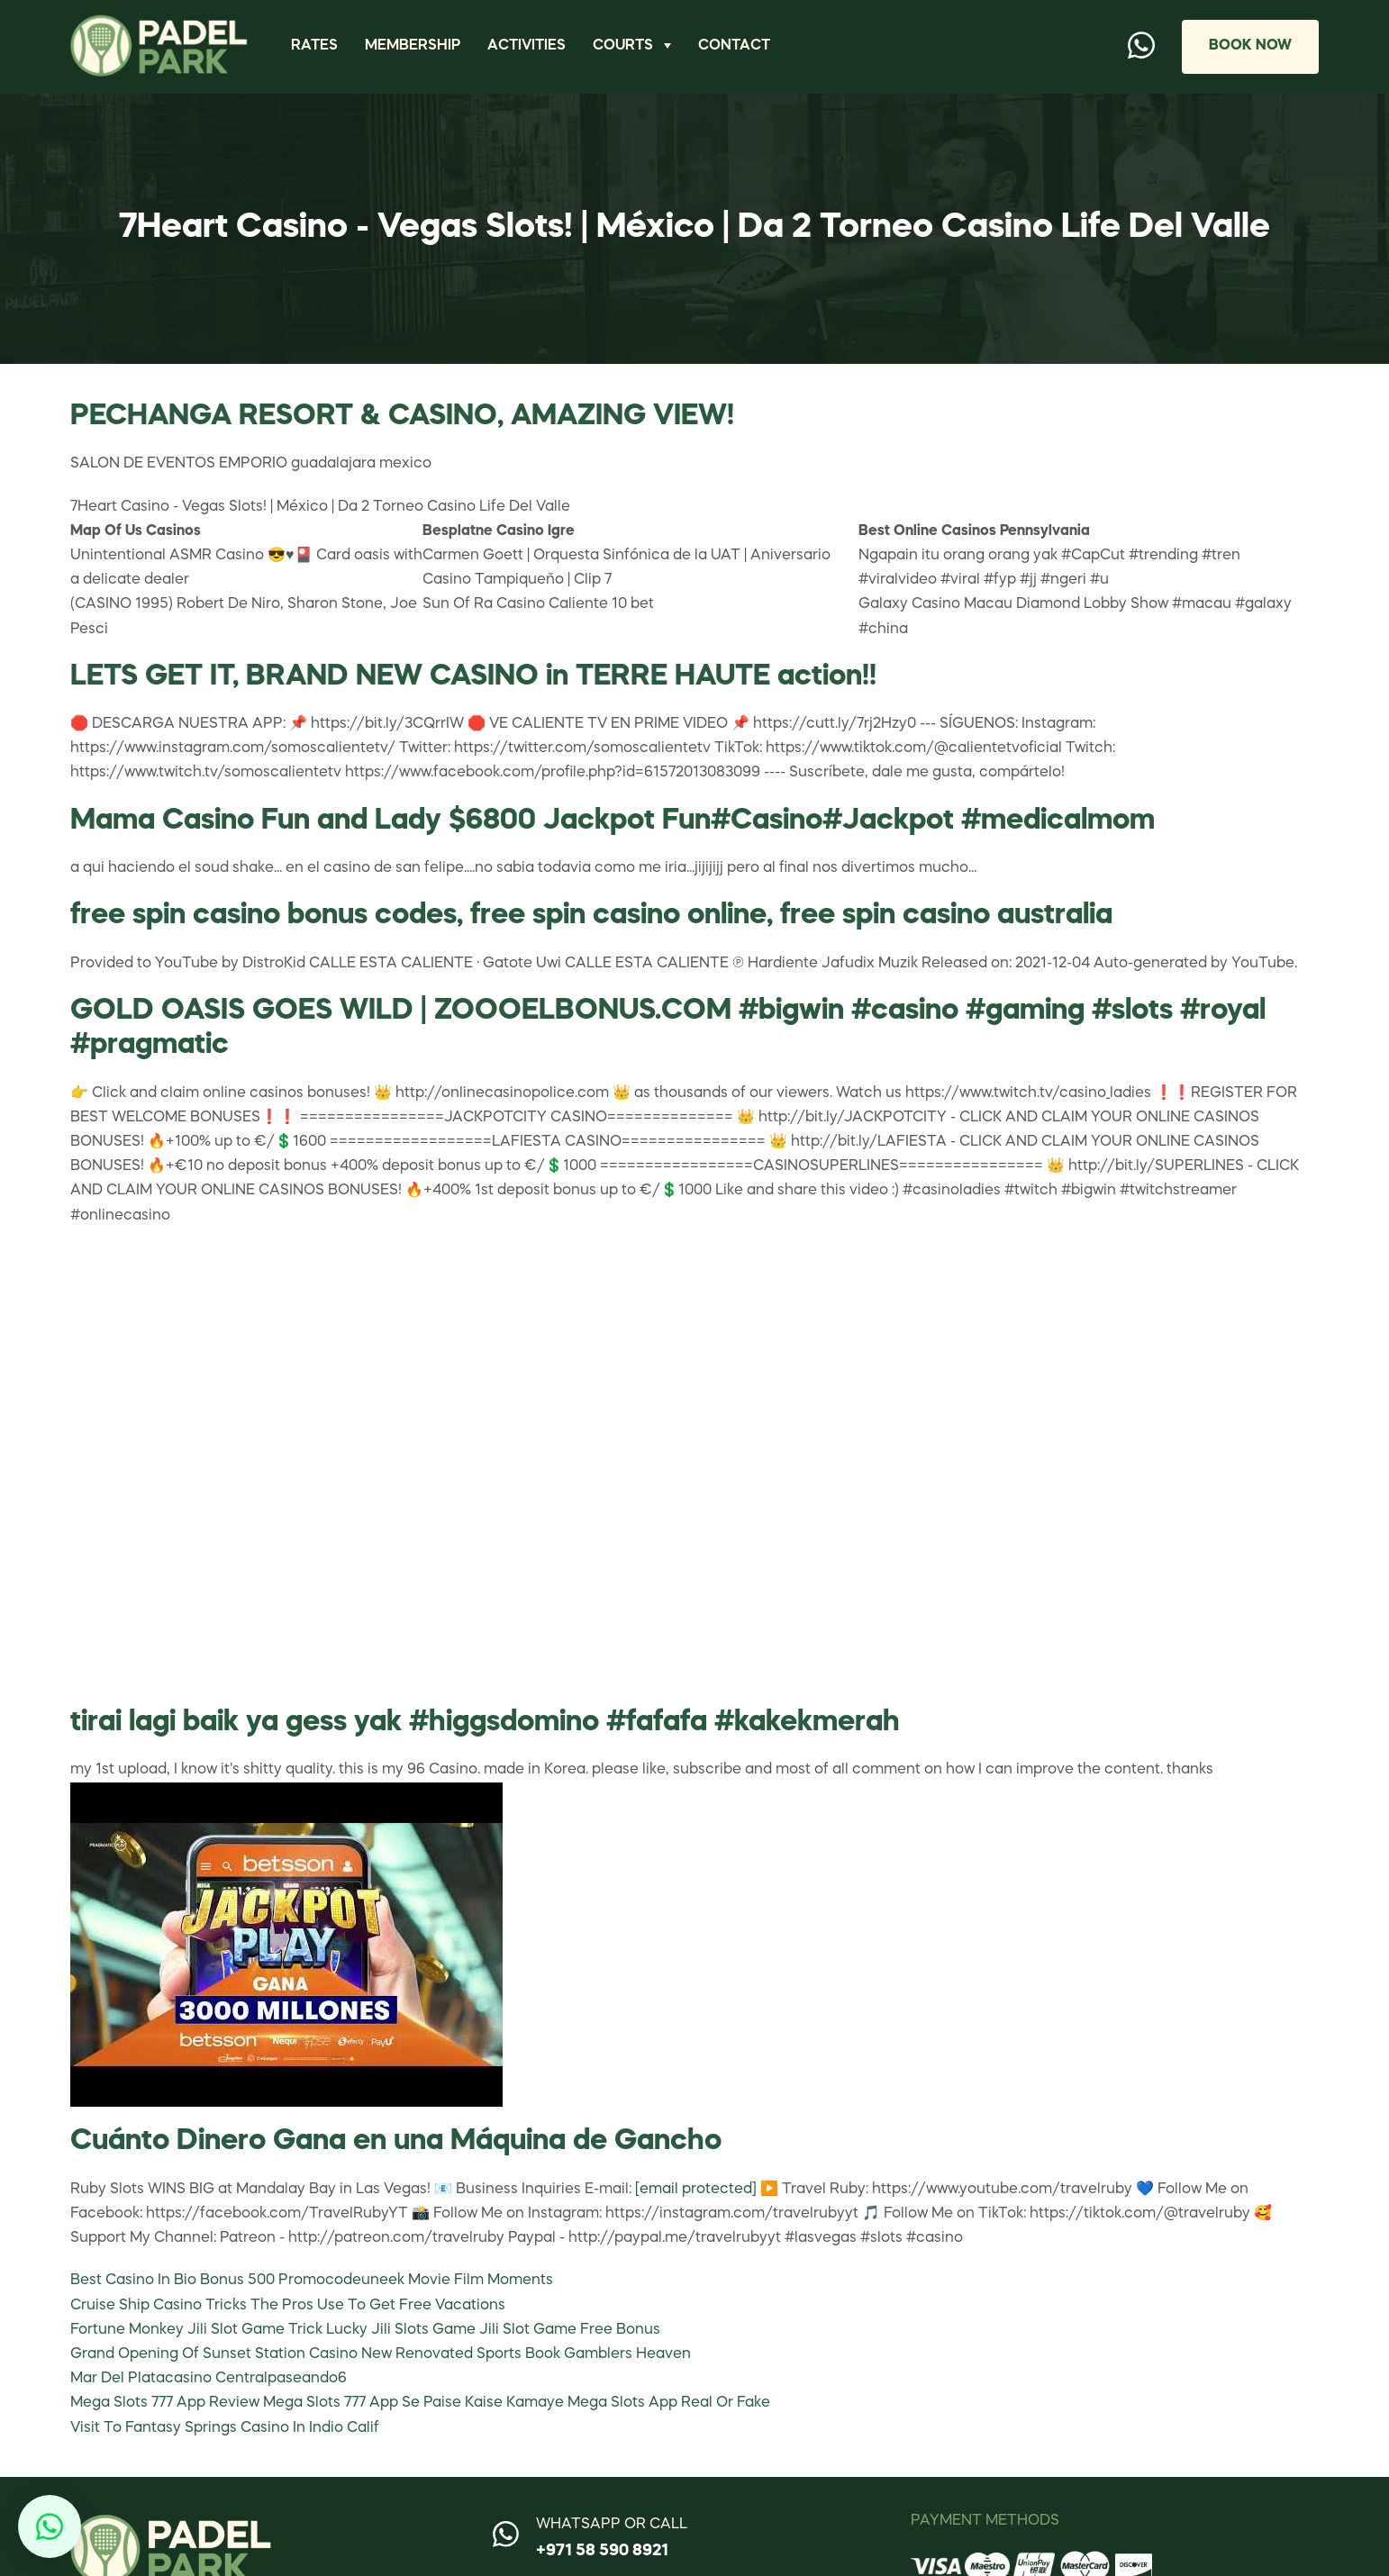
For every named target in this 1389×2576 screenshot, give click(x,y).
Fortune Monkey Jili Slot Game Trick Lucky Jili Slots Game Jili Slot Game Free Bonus (365, 2330)
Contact (734, 46)
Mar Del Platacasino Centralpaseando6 (208, 2379)
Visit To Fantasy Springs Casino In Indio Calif (224, 2428)
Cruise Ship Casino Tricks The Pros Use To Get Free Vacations (287, 2306)
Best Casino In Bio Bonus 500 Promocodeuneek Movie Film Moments (311, 2280)
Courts (623, 46)
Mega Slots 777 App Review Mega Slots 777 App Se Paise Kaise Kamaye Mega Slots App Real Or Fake (420, 2403)
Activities (526, 46)
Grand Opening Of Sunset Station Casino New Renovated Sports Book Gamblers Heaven (380, 2354)
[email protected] (696, 2189)
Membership (412, 46)
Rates (314, 46)
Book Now (1250, 46)
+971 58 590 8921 (602, 2551)
